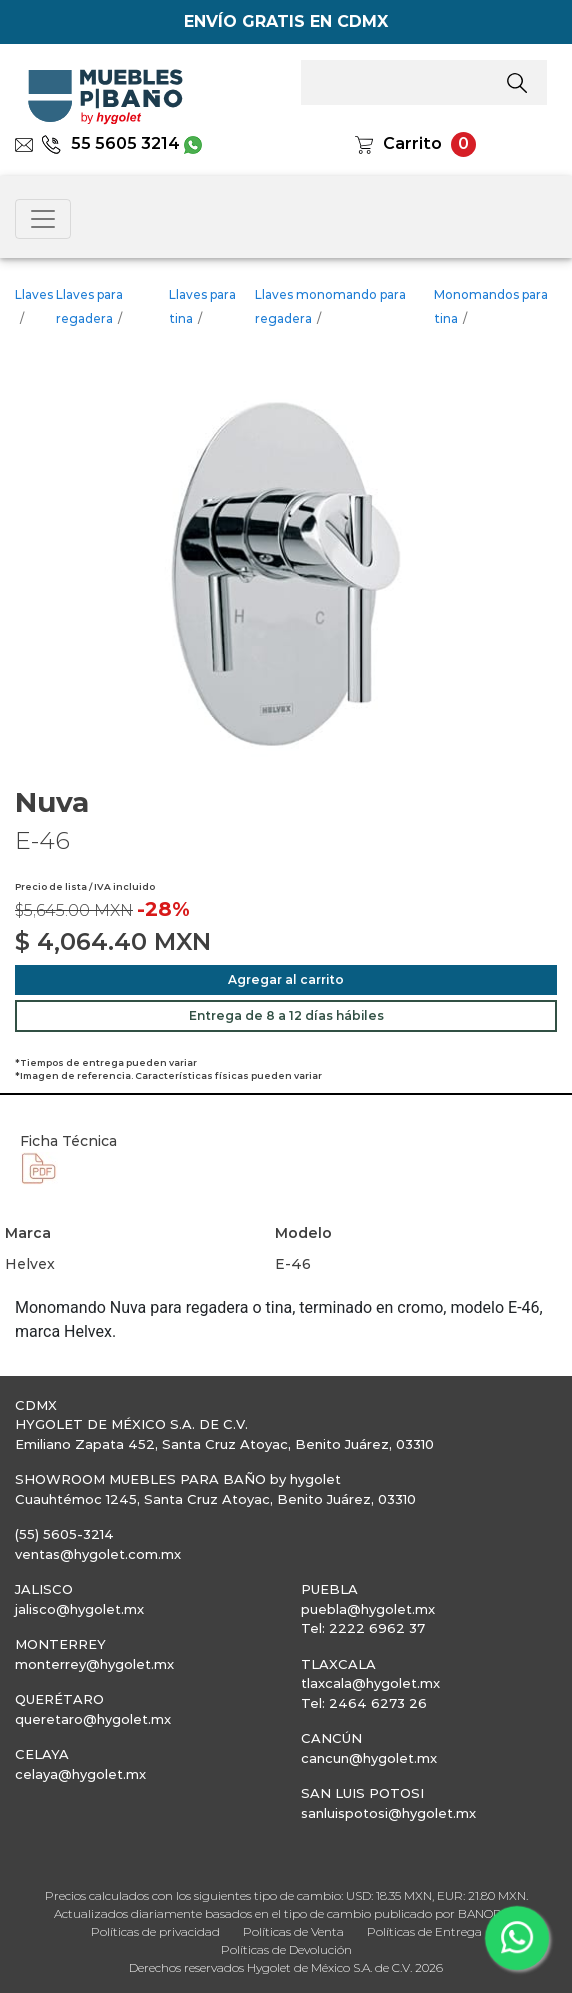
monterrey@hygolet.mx (94, 1664)
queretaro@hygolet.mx (93, 1719)
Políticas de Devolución (286, 1949)
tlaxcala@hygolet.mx (370, 1683)
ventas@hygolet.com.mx (98, 1554)
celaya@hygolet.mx (80, 1774)
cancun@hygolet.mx (369, 1758)
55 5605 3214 (110, 143)
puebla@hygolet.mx (368, 1609)
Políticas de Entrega (424, 1931)
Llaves (34, 294)
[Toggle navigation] (43, 219)
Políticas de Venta (293, 1931)
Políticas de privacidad (155, 1931)
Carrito (412, 143)
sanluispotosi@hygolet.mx (388, 1813)
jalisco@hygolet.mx (79, 1609)
